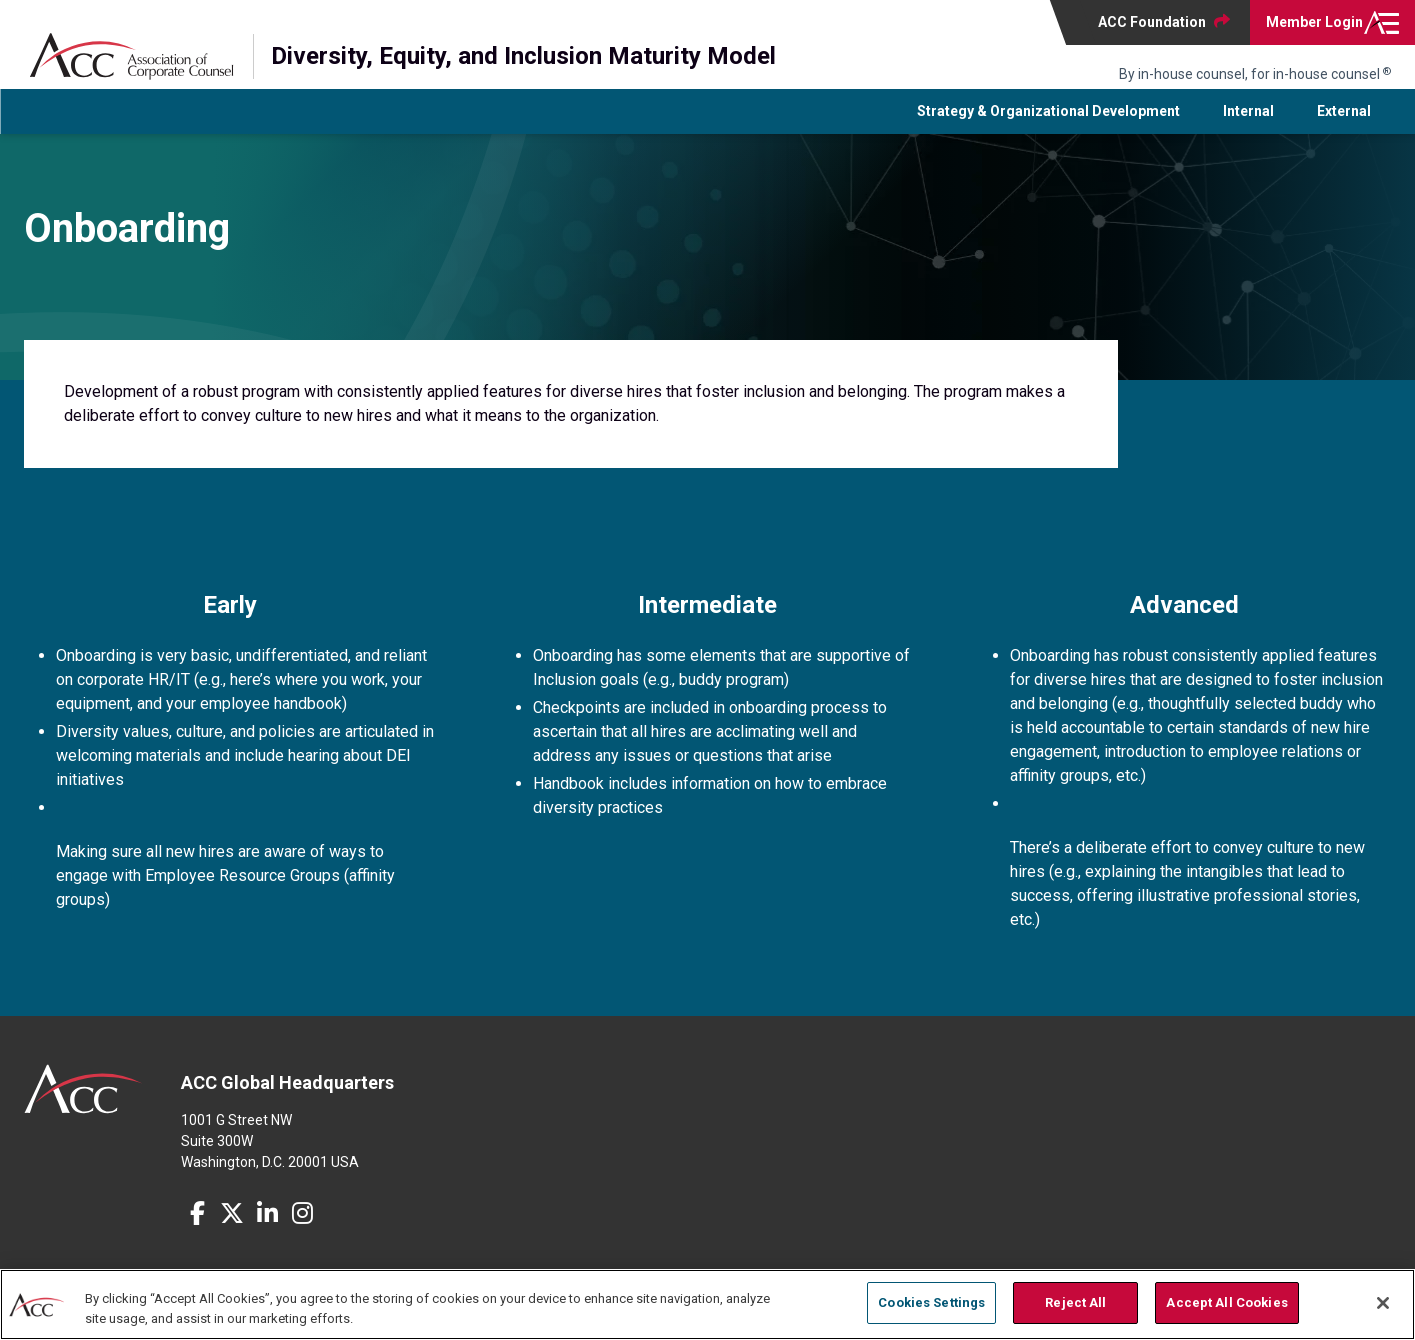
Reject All (1075, 1302)
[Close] (1383, 1303)
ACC (83, 1101)
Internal (1248, 123)
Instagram (302, 1225)
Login (1314, 22)
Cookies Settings (931, 1302)
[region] (707, 1304)
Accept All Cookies (1226, 1302)
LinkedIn (267, 1225)
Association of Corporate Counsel (131, 56)
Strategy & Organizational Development (1048, 123)
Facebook (197, 1225)
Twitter (232, 1225)
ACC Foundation (1152, 22)
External (1344, 123)
